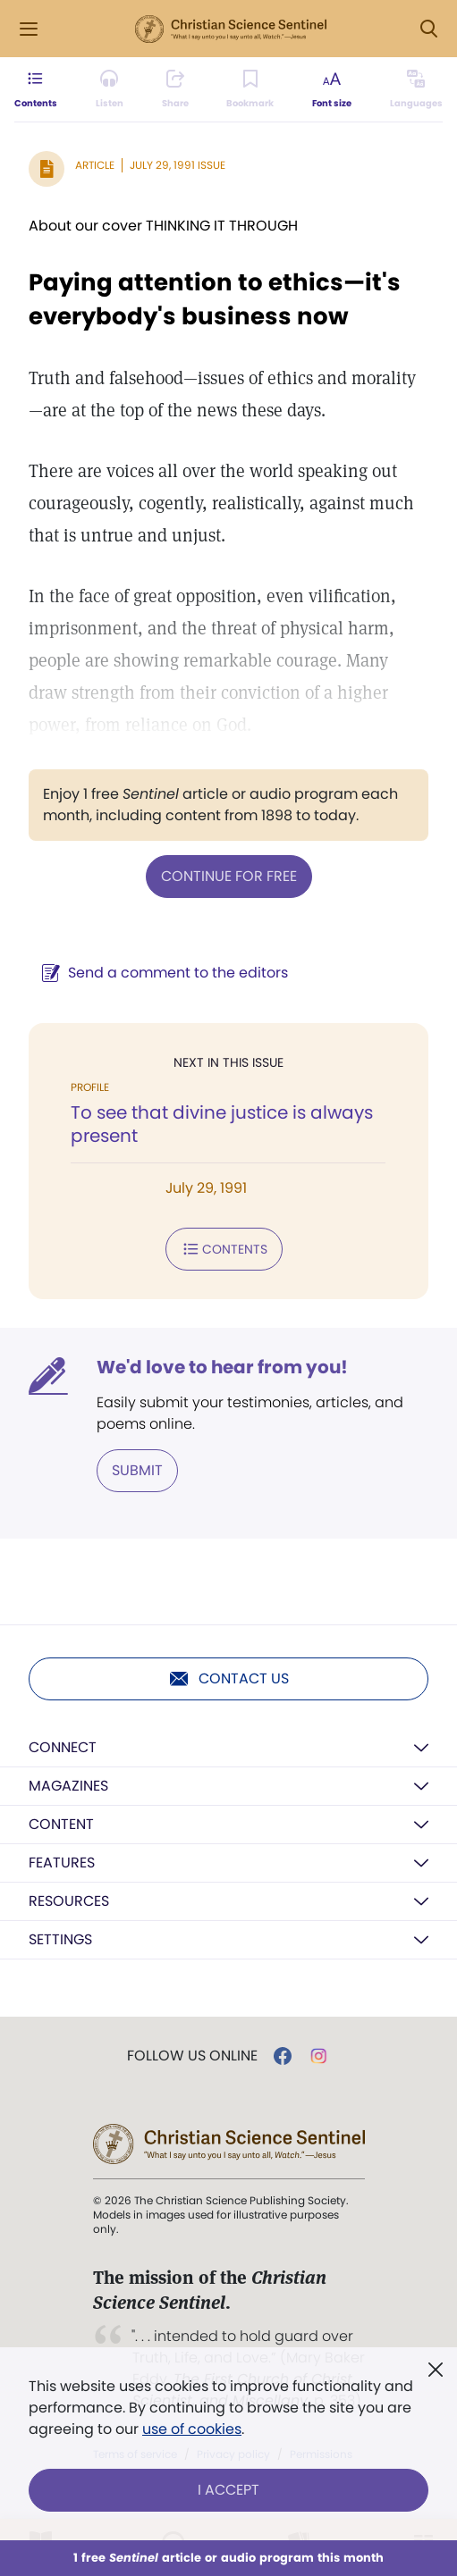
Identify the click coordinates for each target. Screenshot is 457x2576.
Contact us (228, 1679)
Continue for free (229, 876)
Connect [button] (63, 1747)
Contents (224, 1249)
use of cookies (191, 2429)
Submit (137, 1470)
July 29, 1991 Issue (177, 164)
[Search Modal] (428, 29)
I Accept (228, 2490)
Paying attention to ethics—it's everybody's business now (215, 299)
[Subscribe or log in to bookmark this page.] (250, 89)
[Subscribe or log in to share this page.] (175, 89)
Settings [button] (60, 1939)
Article (94, 164)
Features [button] (62, 1862)
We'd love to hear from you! (222, 1367)
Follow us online (192, 2056)
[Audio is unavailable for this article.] (109, 89)
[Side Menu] (28, 29)
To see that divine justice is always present (222, 1124)
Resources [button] (69, 1901)
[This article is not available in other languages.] (416, 89)
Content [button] (61, 1824)
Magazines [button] (68, 1785)
